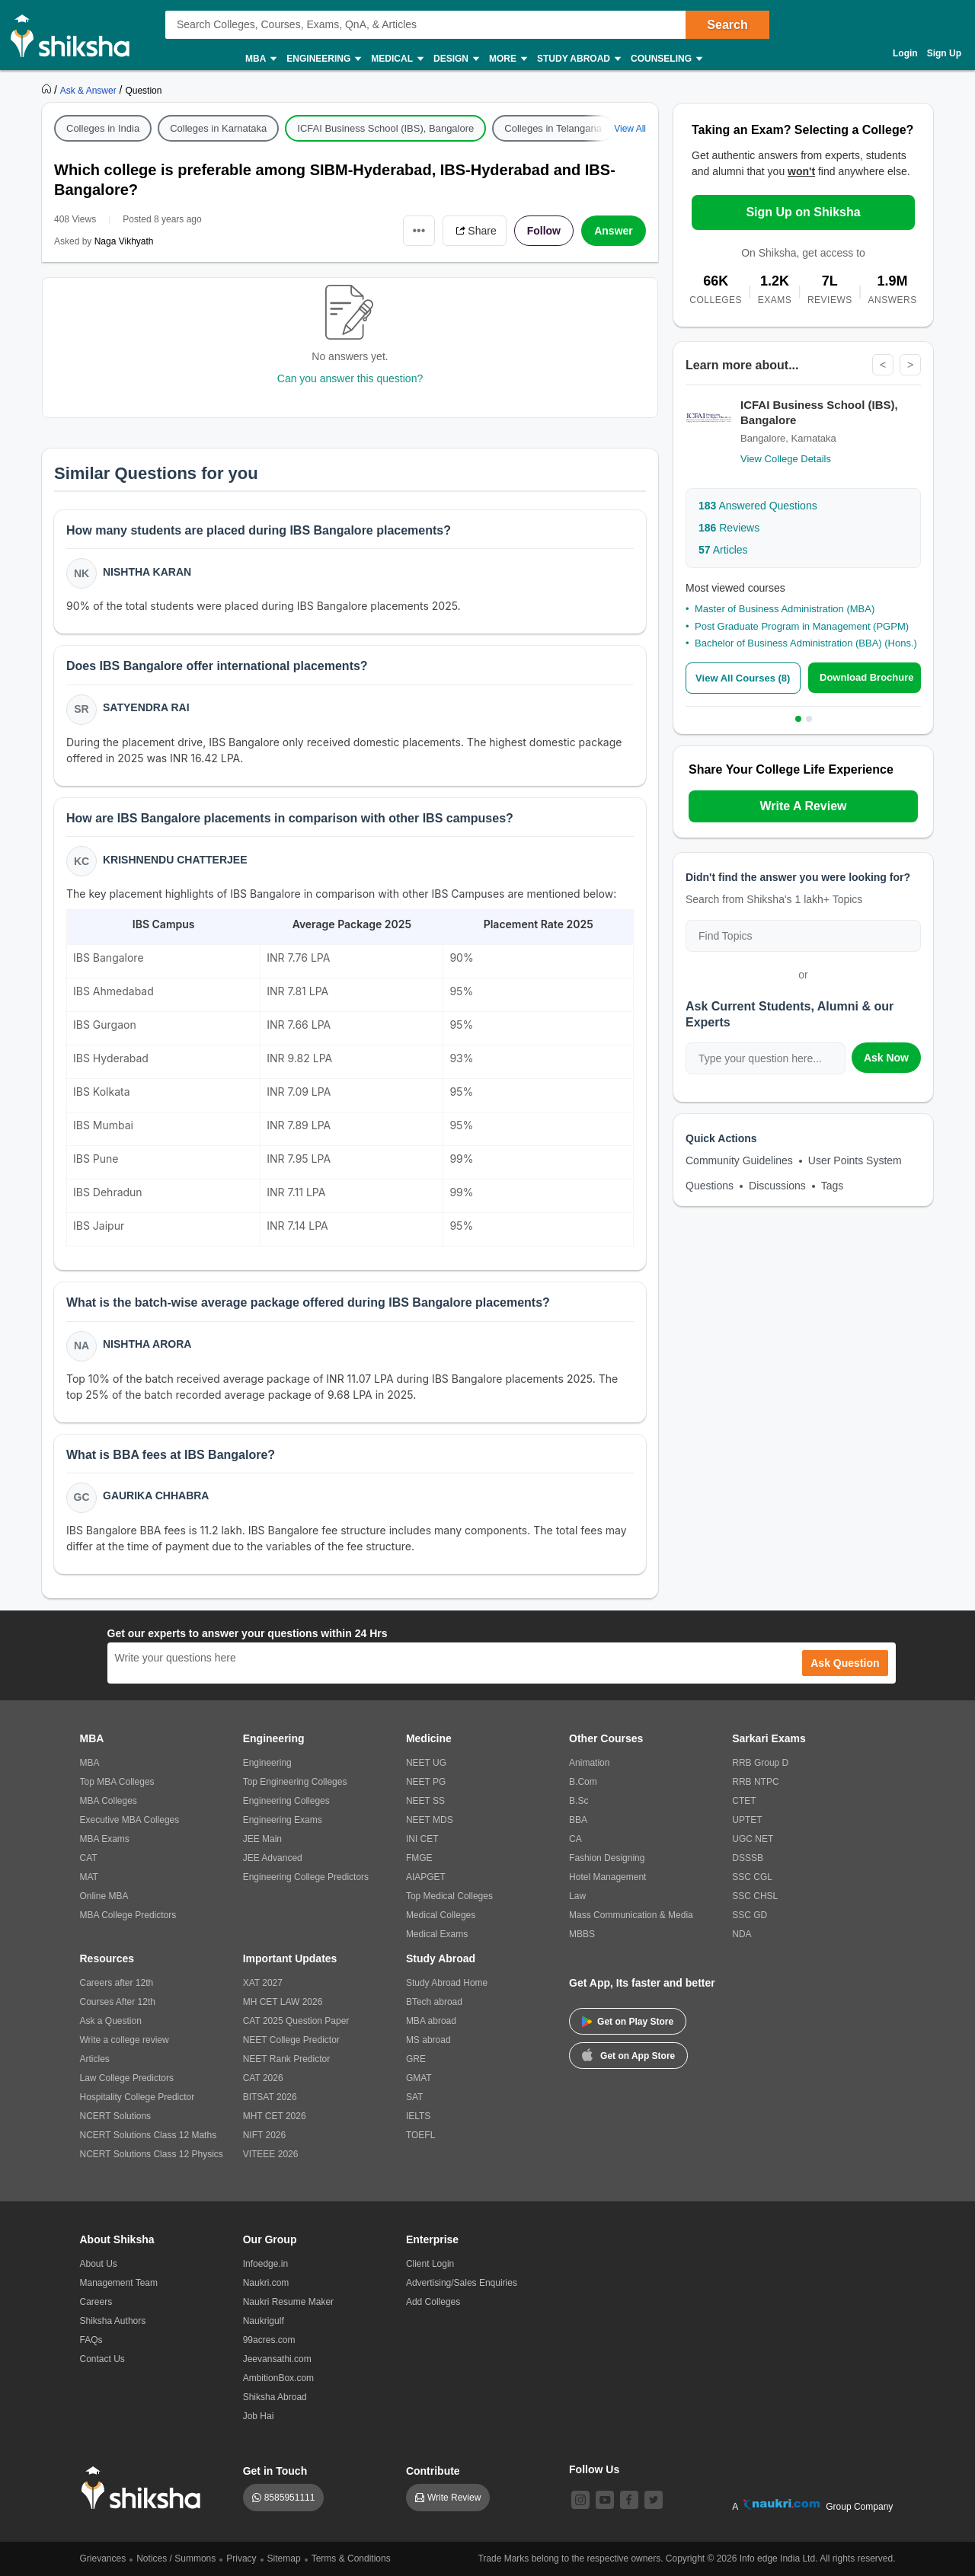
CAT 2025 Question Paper (296, 2021)
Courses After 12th (117, 2002)
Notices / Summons (176, 2558)
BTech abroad (434, 2002)
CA (575, 1839)
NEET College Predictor (291, 2040)
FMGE (419, 1858)
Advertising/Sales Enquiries (461, 2283)
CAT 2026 (263, 2078)
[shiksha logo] (145, 2488)
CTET (744, 1801)
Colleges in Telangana (553, 128)
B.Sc (578, 1801)
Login (905, 53)
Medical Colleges (440, 1915)
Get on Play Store (627, 2022)
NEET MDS (429, 1820)
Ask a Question (111, 2021)
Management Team (119, 2283)
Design (455, 59)
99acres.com (269, 2340)
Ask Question (844, 1663)
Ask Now (886, 1058)
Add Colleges (433, 2302)
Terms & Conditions (351, 2558)
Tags (832, 1185)
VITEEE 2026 (271, 2154)
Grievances (103, 2558)
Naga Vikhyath (124, 241)
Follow (544, 231)
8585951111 (289, 2497)
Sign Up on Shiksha (803, 212)
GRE (416, 2059)
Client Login (430, 2263)
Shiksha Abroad (275, 2397)
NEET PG (426, 1781)
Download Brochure (867, 677)
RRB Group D (760, 1762)
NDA (741, 1934)
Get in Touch (275, 2471)
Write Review (454, 2497)
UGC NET (752, 1839)
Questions (710, 1185)
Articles (723, 550)
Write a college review (124, 2040)
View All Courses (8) (742, 678)
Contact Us (102, 2359)
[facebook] (629, 2500)
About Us (98, 2263)
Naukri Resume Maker (288, 2302)
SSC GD (749, 1915)
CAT (89, 1858)
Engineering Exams (282, 1820)
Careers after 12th (117, 1982)
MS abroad (428, 2040)
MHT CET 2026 (274, 2116)
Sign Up (944, 53)
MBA (260, 59)
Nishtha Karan (147, 572)
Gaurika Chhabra (156, 1495)
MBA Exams (104, 1839)
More (507, 59)
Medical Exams (437, 1934)
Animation (589, 1762)
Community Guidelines (739, 1160)
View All (630, 128)
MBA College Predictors (128, 1915)
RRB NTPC (755, 1781)
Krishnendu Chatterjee (175, 860)
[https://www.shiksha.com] (48, 90)
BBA (578, 1820)
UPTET (747, 1820)
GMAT (419, 2078)
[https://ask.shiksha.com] (90, 90)
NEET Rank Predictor (287, 2059)
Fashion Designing (606, 1858)
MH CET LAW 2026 (283, 2002)
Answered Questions (757, 506)
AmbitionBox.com (278, 2378)
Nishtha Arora (147, 1344)
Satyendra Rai (146, 707)
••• (419, 230)
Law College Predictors (127, 2078)
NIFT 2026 (264, 2135)
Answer (613, 231)
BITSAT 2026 (270, 2097)
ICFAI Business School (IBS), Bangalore (385, 128)
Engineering (323, 59)
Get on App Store (628, 2054)
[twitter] (653, 2500)
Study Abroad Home (447, 1982)
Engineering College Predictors (306, 1877)
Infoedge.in (265, 2263)
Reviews (728, 528)
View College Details (785, 458)
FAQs (91, 2340)
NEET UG (426, 1762)
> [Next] (910, 365)
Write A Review (802, 806)
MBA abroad (431, 2021)
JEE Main (262, 1839)
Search (727, 24)
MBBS (582, 1934)
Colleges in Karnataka (218, 128)
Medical (396, 59)
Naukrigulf (263, 2321)
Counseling (666, 59)
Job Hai (258, 2416)
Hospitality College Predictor (137, 2097)
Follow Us (594, 2469)
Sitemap (284, 2558)
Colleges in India (102, 128)
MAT (89, 1877)
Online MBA (104, 1896)
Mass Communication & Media (631, 1915)
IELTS (418, 2116)
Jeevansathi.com (277, 2359)
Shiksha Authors (113, 2321)
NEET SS (425, 1801)
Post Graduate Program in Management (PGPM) (802, 626)
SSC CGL (752, 1877)
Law (577, 1896)
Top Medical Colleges (449, 1896)
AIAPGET (426, 1877)
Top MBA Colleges (117, 1781)
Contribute (433, 2471)
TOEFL (420, 2135)
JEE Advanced (272, 1858)
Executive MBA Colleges (130, 1820)
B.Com (583, 1781)
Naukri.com (266, 2283)
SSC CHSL (755, 1896)
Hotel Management (607, 1877)
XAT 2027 (263, 1982)
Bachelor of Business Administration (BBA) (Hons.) (806, 643)
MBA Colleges (108, 1801)
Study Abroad (578, 59)
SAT (414, 2097)
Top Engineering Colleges (295, 1781)
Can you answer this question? (350, 378)
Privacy (241, 2558)
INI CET (422, 1839)
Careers (96, 2302)
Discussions (777, 1185)
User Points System (855, 1160)
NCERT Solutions (116, 2116)
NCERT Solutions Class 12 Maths (148, 2135)
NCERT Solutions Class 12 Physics (151, 2154)
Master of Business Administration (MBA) (784, 608)
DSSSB (747, 1858)
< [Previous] (883, 365)
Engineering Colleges (286, 1801)
